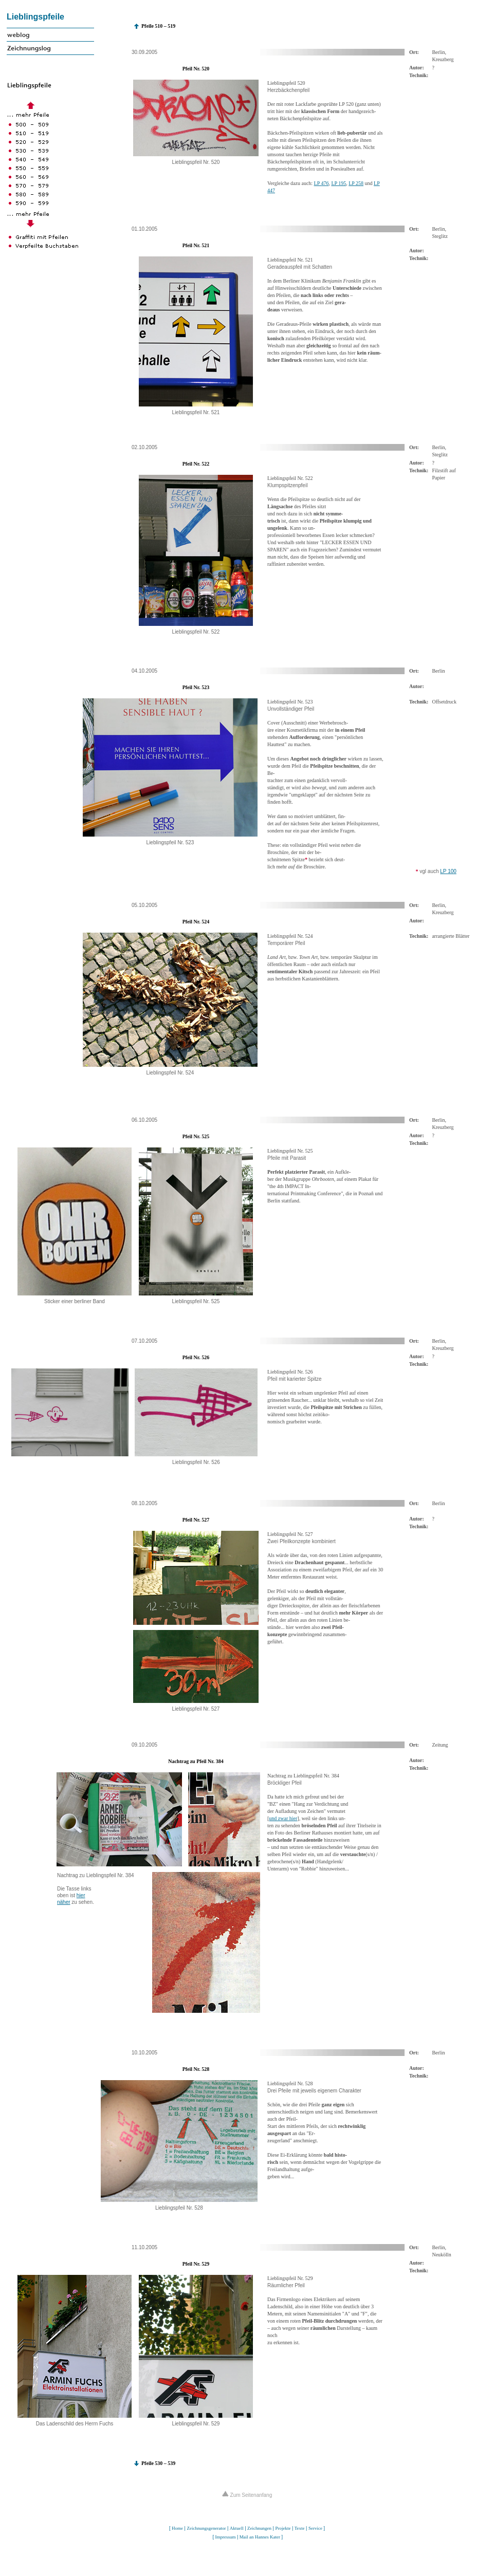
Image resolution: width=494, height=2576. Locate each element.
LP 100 (448, 871)
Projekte (282, 2528)
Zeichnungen (259, 2528)
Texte (300, 2528)
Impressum (225, 2537)
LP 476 (321, 183)
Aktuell (237, 2528)
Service (315, 2528)
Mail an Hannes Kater (260, 2537)
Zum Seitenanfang (247, 2495)
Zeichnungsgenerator (206, 2528)
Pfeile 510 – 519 (158, 26)
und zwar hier (283, 1818)
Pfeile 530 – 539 (158, 2463)
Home (177, 2528)
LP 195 (338, 183)
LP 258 (356, 183)
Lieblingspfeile (35, 16)
